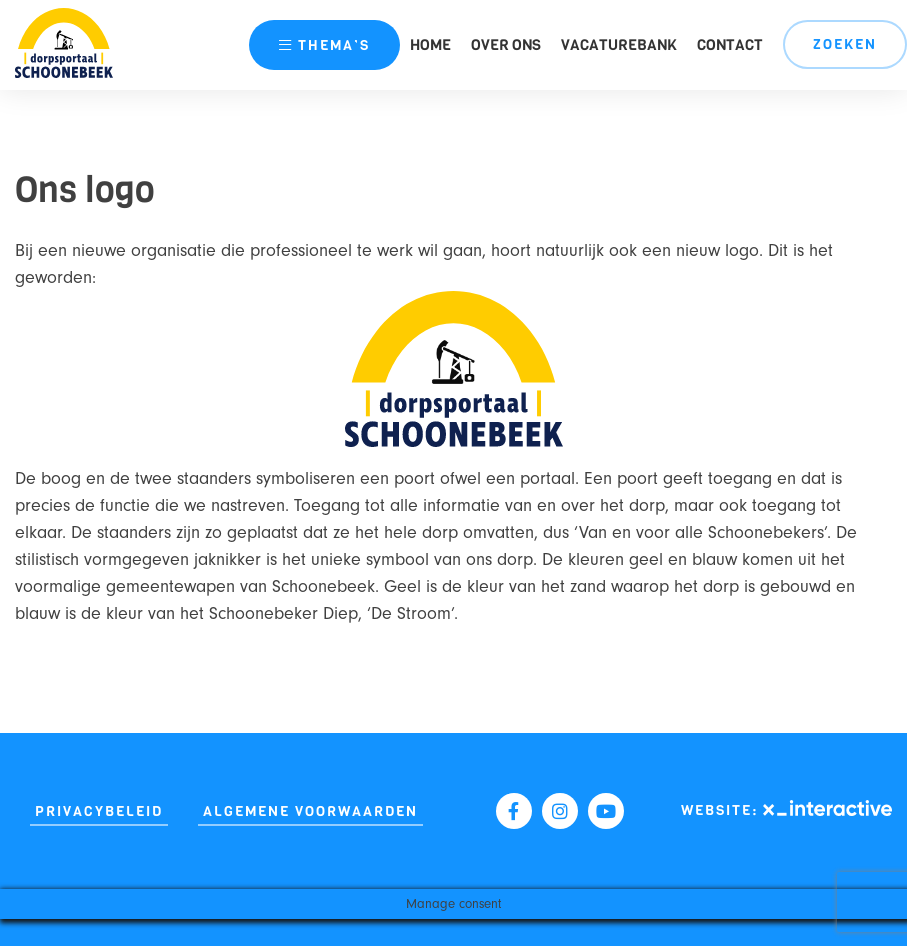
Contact (730, 45)
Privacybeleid (99, 811)
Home (430, 45)
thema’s (324, 45)
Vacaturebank (619, 45)
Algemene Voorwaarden (310, 811)
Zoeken (845, 44)
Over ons (506, 45)
